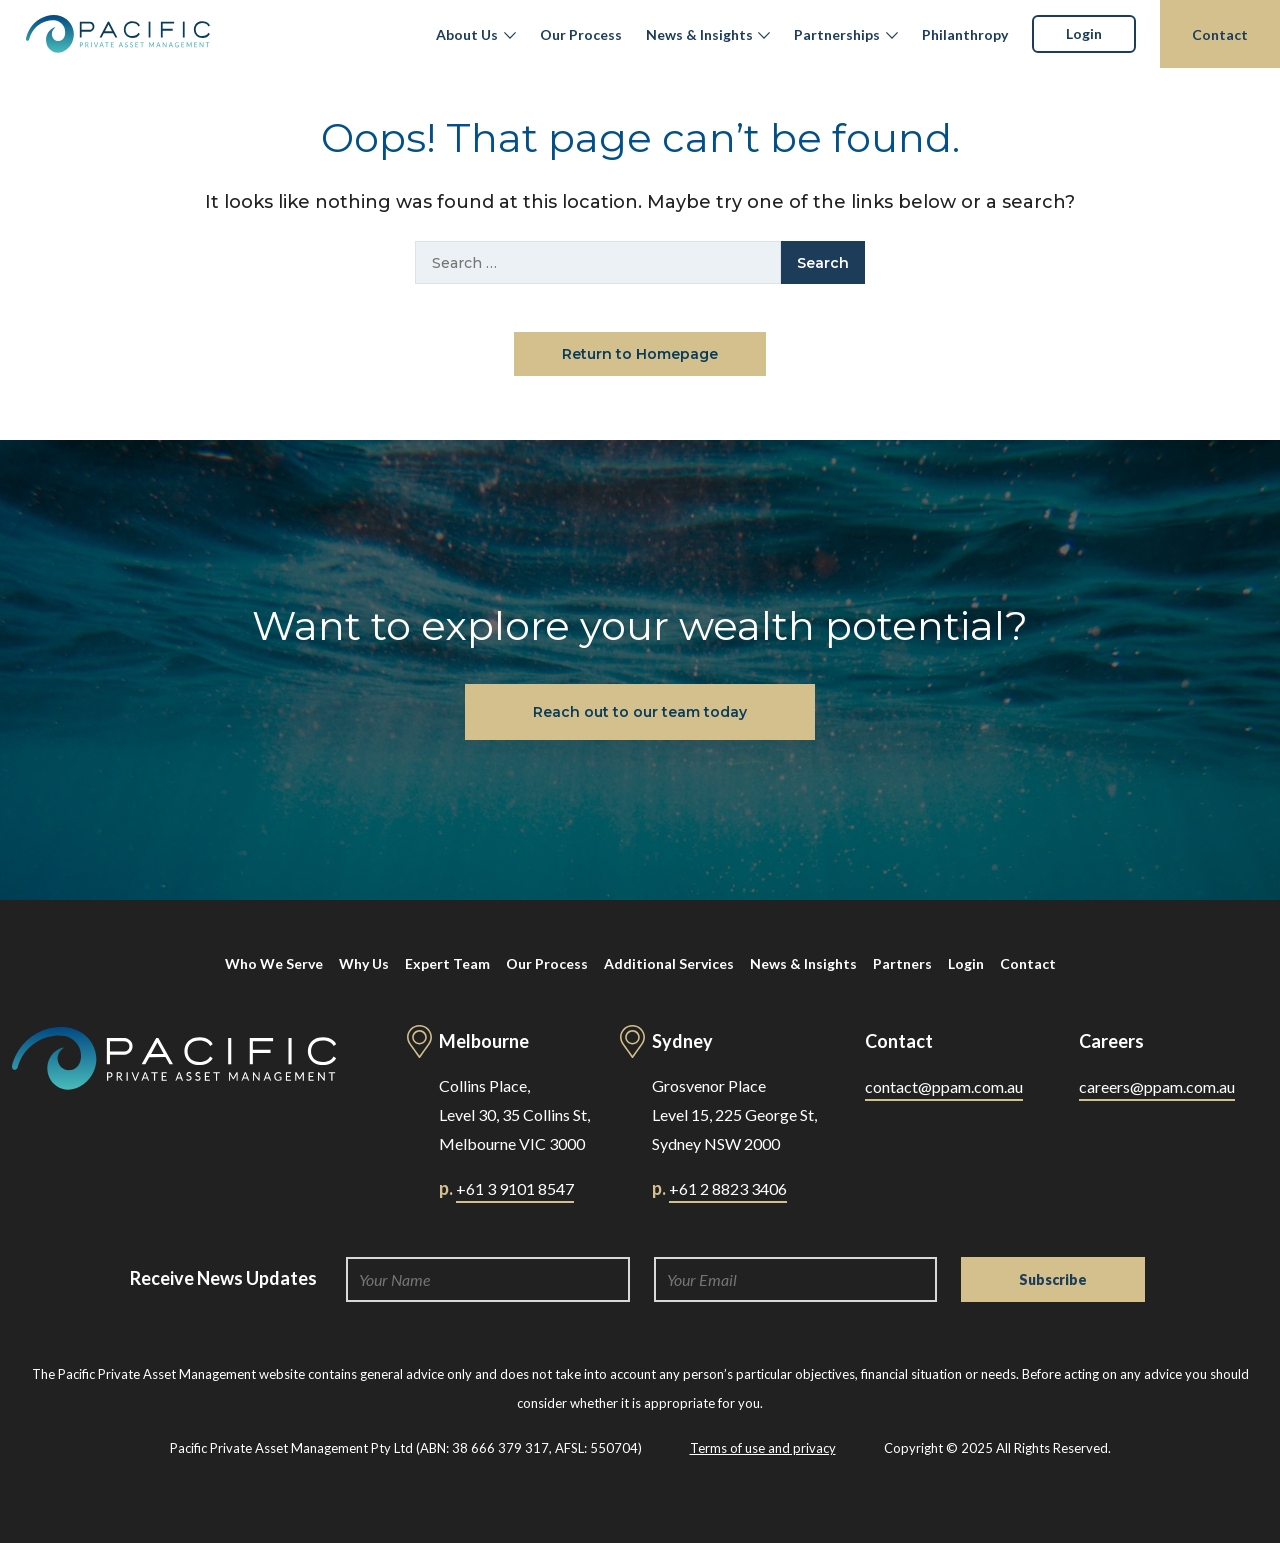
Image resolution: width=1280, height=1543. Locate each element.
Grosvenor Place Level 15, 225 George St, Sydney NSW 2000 (734, 1114)
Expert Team (447, 963)
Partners (902, 963)
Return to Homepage (640, 354)
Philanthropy (965, 34)
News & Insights (699, 34)
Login (1084, 33)
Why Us (364, 963)
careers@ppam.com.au (1157, 1086)
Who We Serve (274, 963)
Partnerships (837, 34)
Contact (1220, 34)
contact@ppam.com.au (944, 1086)
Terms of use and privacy (763, 1448)
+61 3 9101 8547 (515, 1188)
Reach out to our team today (640, 712)
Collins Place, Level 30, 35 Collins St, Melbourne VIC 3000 (514, 1114)
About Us (467, 34)
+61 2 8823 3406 (728, 1188)
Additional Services (669, 963)
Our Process (581, 34)
